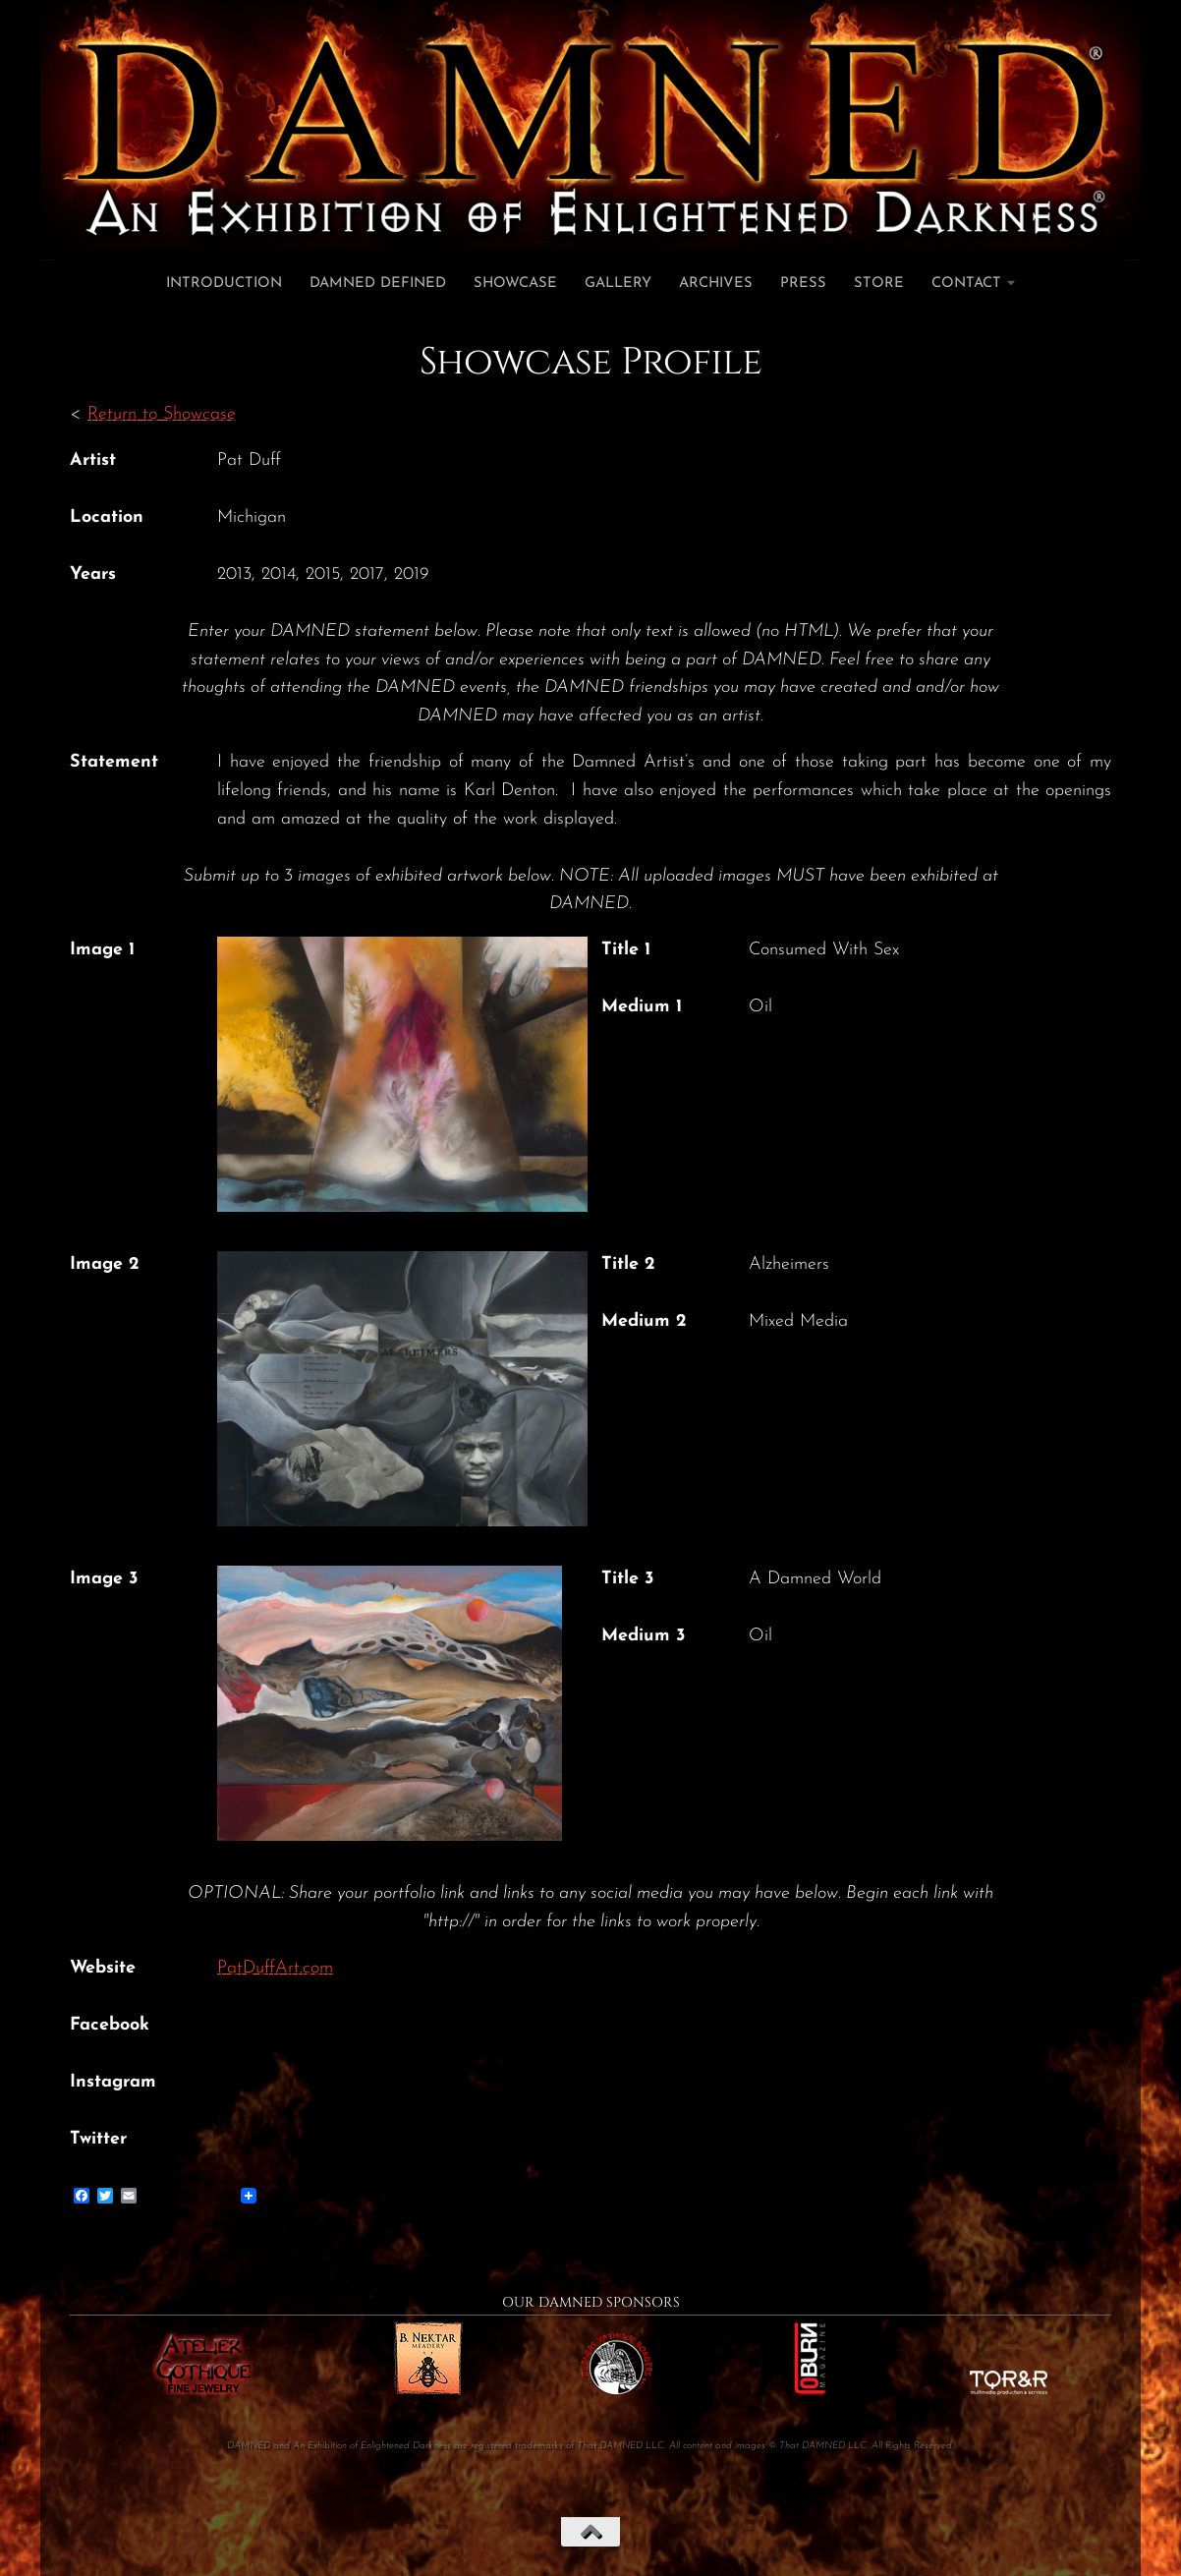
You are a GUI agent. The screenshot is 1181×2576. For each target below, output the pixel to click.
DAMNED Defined (377, 283)
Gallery (618, 283)
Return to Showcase (161, 414)
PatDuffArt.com (275, 1968)
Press (803, 283)
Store (879, 283)
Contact (966, 283)
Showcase (515, 283)
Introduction (224, 283)
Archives (716, 283)
